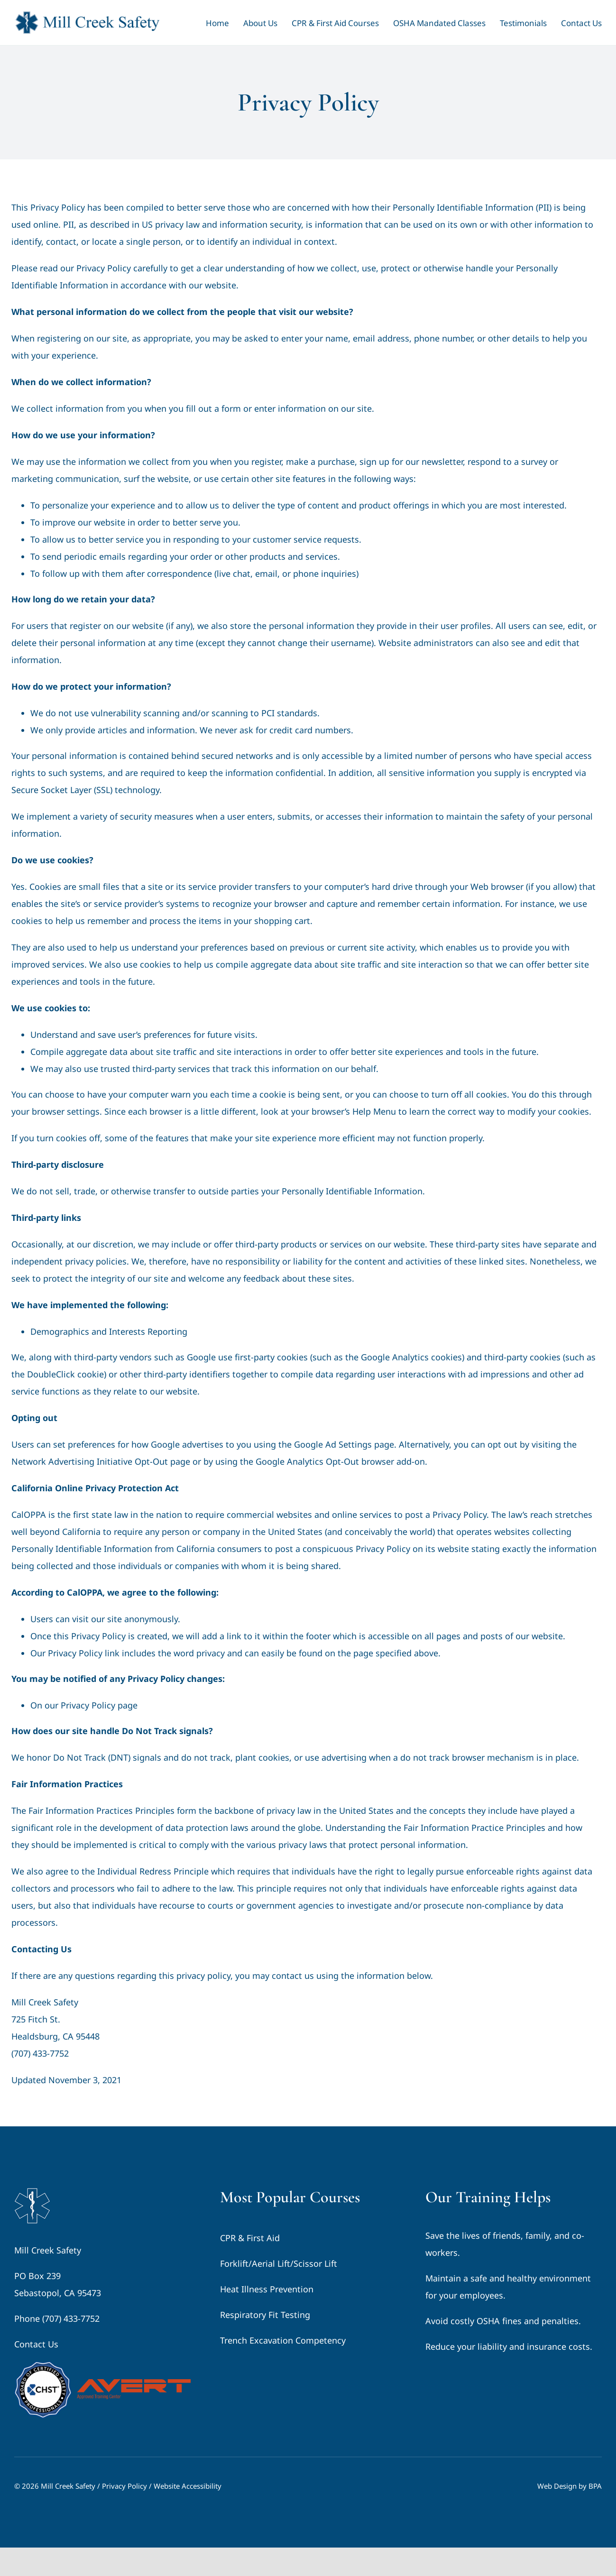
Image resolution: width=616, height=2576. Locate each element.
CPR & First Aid (250, 2238)
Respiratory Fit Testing (265, 2314)
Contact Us (36, 2344)
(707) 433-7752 (40, 2053)
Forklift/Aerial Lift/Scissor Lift (278, 2263)
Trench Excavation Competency (283, 2340)
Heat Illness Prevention (266, 2289)
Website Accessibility (187, 2486)
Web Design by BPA (569, 2486)
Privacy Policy (124, 2486)
